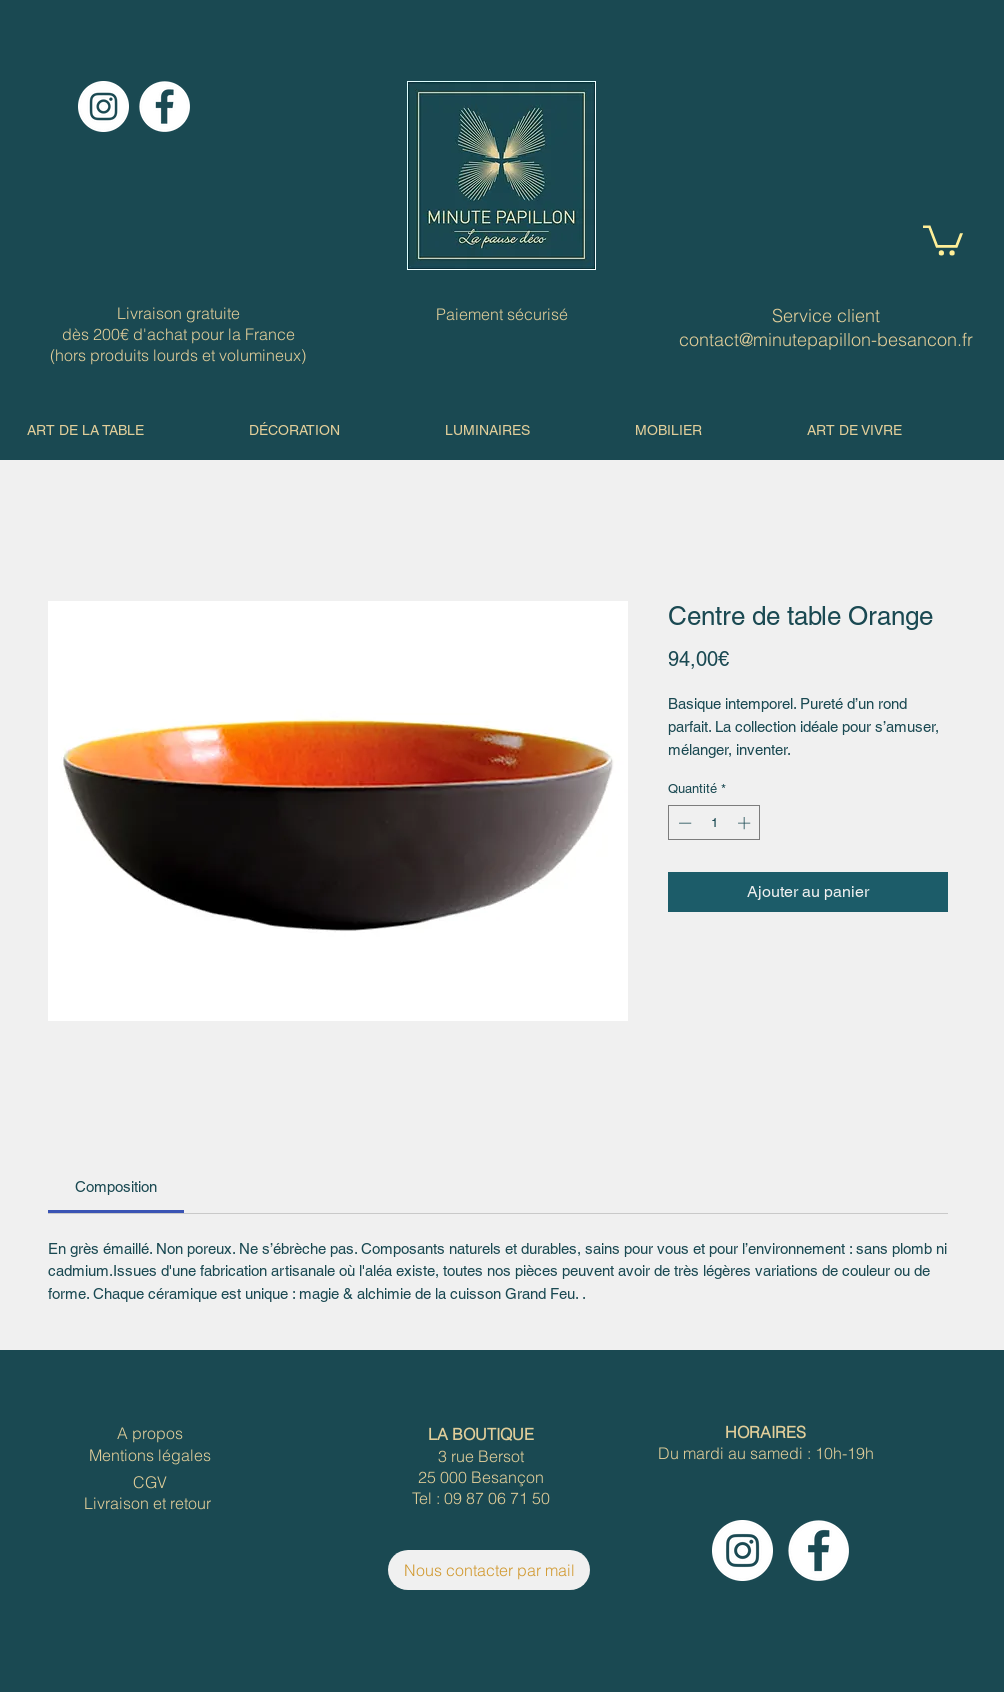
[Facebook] (164, 106)
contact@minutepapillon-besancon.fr (826, 339)
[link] (116, 1186)
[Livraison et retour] (147, 1503)
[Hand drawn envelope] (501, 175)
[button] (943, 239)
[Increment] (746, 823)
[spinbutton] (714, 823)
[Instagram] (103, 106)
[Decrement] (683, 823)
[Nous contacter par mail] (489, 1570)
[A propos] (150, 1433)
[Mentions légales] (150, 1455)
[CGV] (150, 1482)
